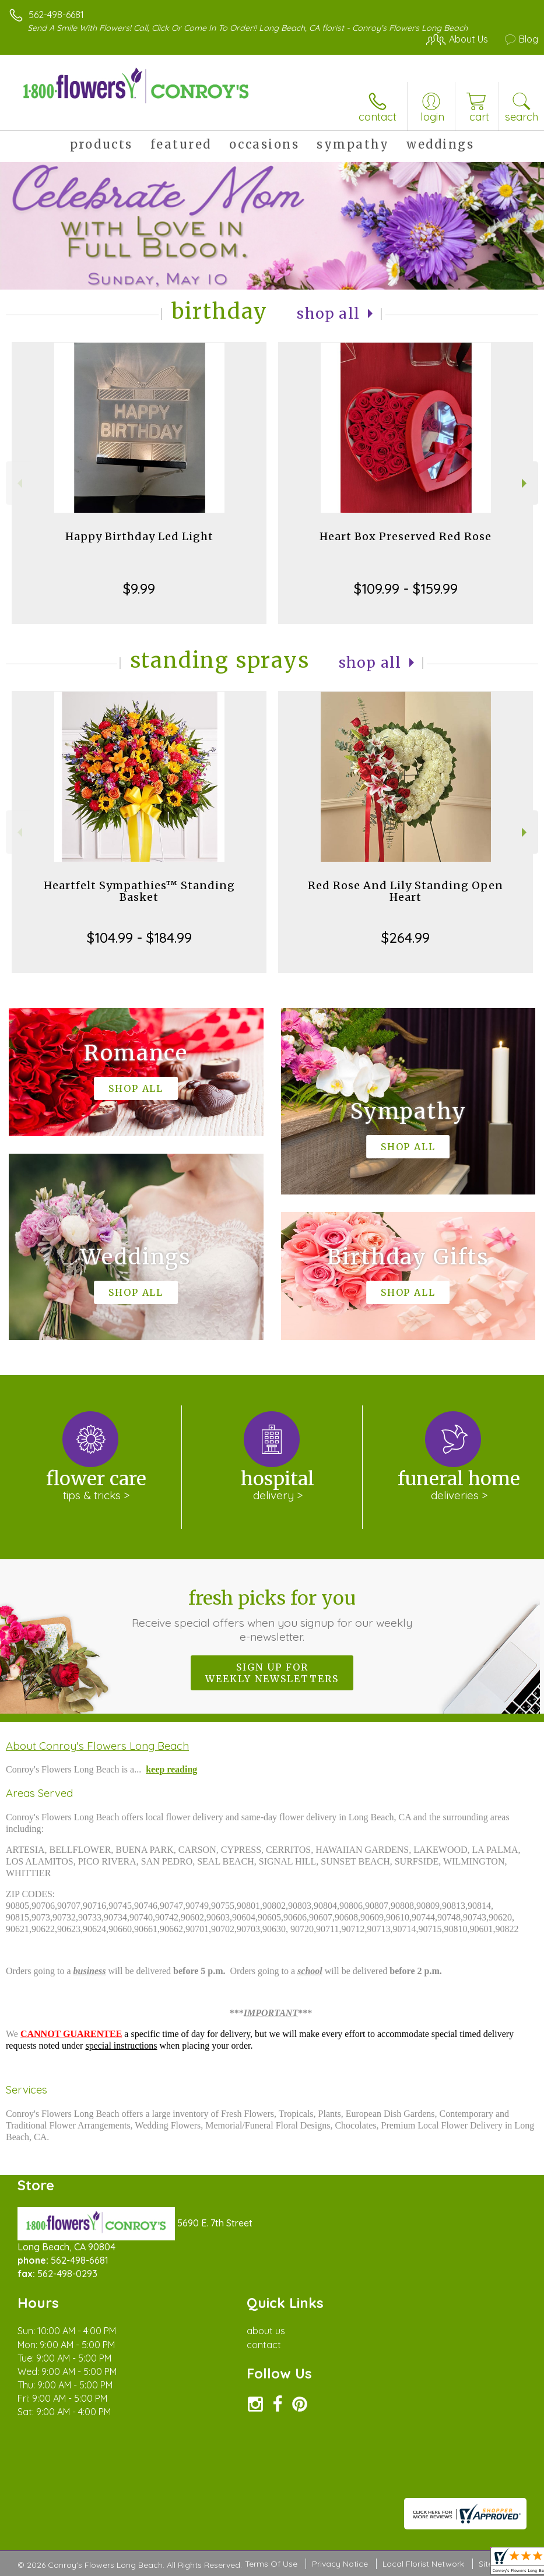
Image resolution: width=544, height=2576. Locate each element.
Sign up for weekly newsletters (272, 1673)
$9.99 (139, 588)
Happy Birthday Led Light (139, 536)
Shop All (328, 314)
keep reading (171, 1769)
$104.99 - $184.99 (139, 937)
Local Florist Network (423, 2564)
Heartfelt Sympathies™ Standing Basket (139, 891)
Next (525, 483)
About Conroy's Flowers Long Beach (97, 1746)
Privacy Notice (340, 2564)
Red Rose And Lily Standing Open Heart (405, 891)
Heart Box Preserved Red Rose (406, 536)
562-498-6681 (56, 14)
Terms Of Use (271, 2564)
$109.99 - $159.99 (406, 588)
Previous (18, 483)
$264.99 (405, 937)
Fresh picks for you (272, 1615)
